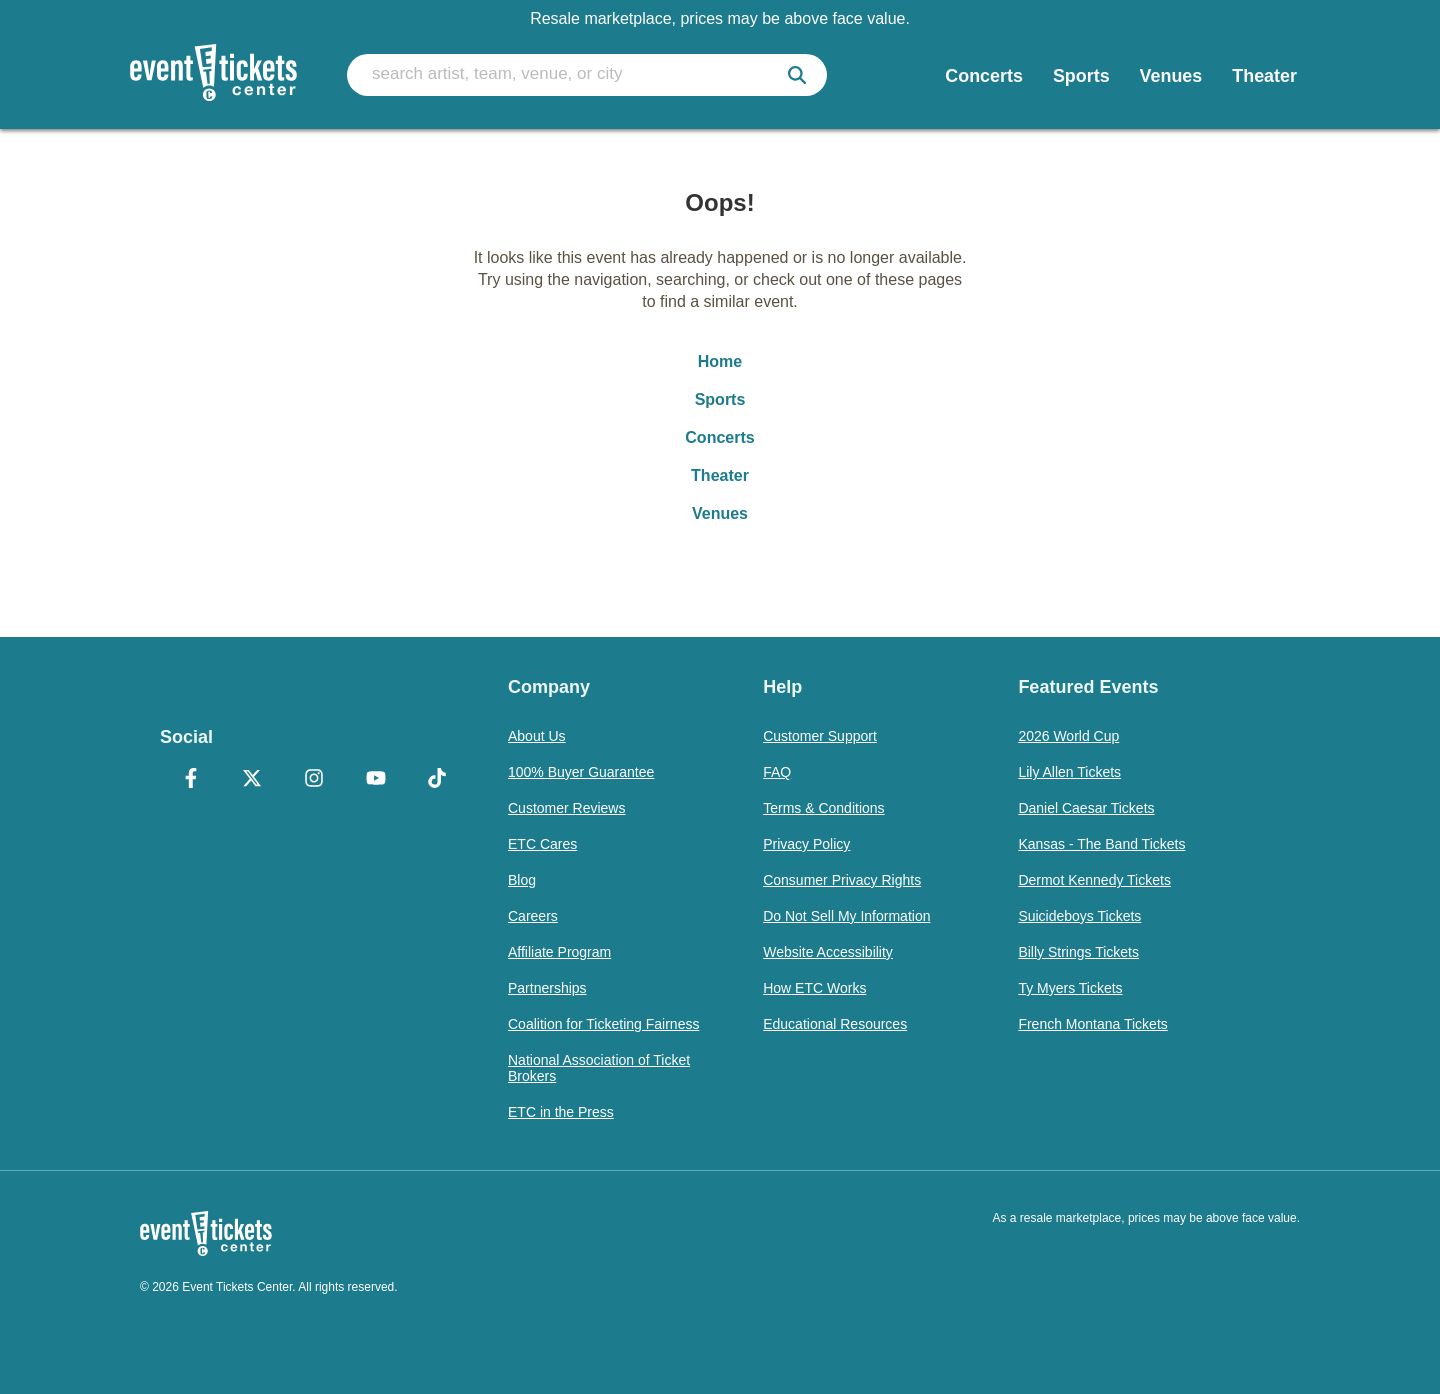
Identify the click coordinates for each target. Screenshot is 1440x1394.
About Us (537, 736)
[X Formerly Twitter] (253, 780)
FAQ (777, 772)
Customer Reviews (566, 808)
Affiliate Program (559, 952)
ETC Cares (542, 844)
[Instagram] (314, 780)
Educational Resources (835, 1024)
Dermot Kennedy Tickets (1094, 880)
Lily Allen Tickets (1069, 772)
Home (720, 361)
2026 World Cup (1068, 736)
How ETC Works (814, 988)
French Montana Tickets (1092, 1024)
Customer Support (820, 736)
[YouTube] (376, 780)
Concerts (719, 437)
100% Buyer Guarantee (581, 772)
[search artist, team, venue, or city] (587, 75)
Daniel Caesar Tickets (1086, 808)
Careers (533, 916)
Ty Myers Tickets (1070, 988)
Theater (720, 475)
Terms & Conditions (823, 808)
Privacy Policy (806, 844)
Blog (522, 880)
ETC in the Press (561, 1112)
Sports (720, 399)
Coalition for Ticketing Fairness (603, 1024)
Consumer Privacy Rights (842, 880)
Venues (720, 513)
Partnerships (547, 988)
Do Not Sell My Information (846, 916)
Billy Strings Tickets (1078, 952)
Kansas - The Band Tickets (1101, 844)
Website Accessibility (828, 952)
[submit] (797, 75)
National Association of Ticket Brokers (599, 1068)
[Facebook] (191, 780)
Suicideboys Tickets (1079, 916)
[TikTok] (437, 780)
